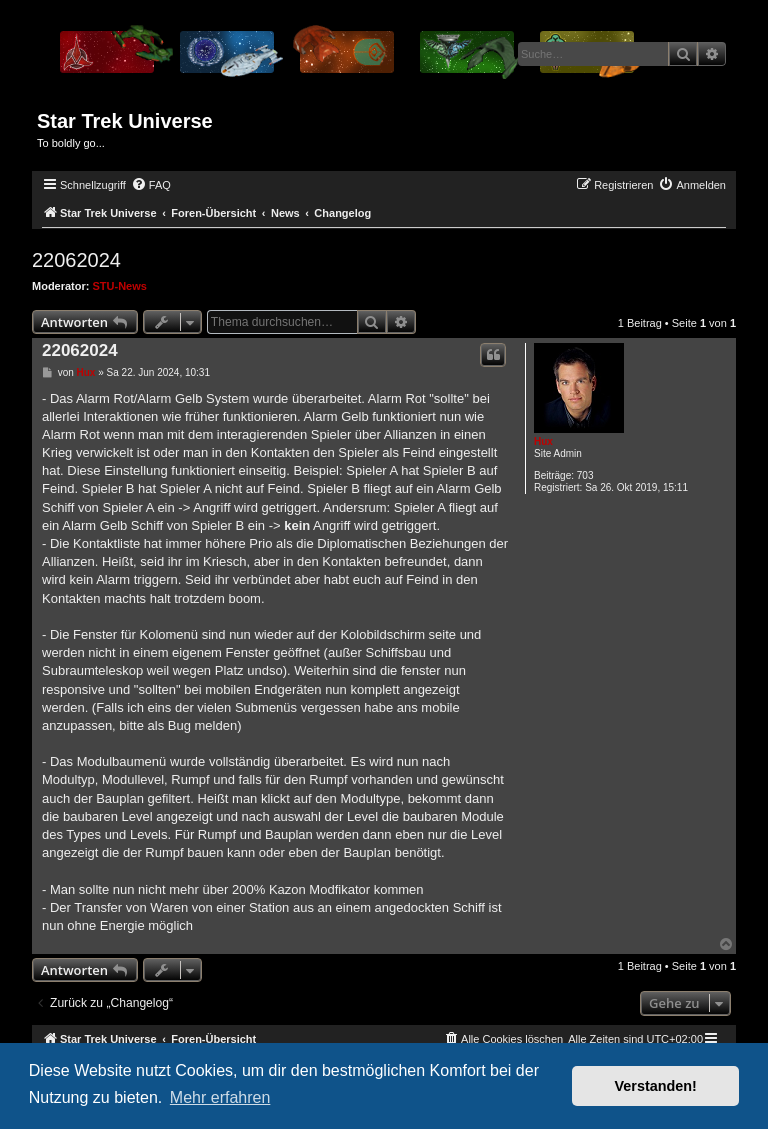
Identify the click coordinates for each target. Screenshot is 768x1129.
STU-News (120, 286)
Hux (543, 441)
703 (585, 475)
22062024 (76, 260)
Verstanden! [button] (656, 1086)
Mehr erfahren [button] (220, 1097)
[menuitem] (151, 185)
